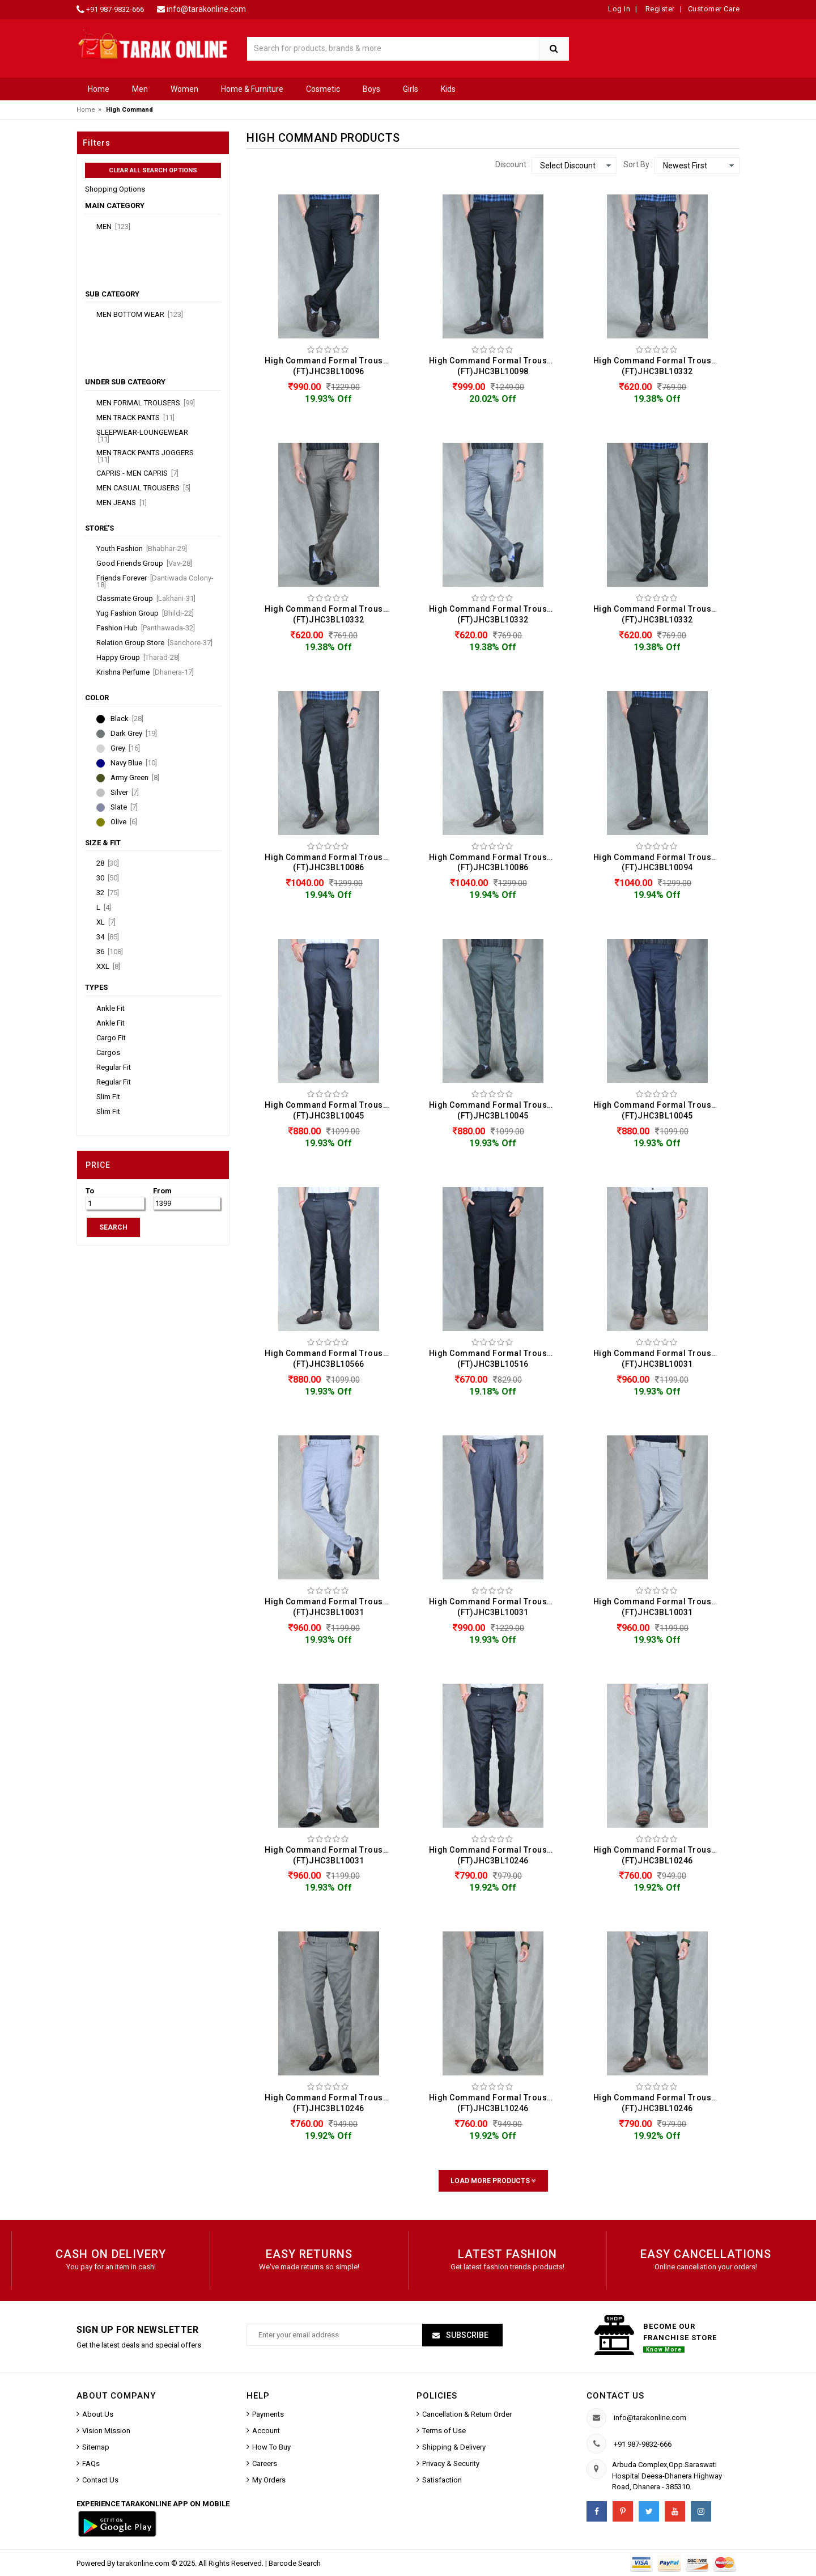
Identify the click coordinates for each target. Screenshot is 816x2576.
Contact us (615, 2396)
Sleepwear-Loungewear (142, 436)
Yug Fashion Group (145, 613)
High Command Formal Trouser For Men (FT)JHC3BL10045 (331, 1110)
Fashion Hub (145, 628)
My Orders (269, 2480)
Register (659, 9)
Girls (410, 89)
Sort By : (638, 164)
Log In (619, 9)
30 (107, 878)
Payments (268, 2414)
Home (98, 89)
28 (107, 863)
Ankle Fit (110, 1008)
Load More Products (493, 2181)
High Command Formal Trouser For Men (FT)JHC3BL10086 (331, 862)
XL (106, 922)
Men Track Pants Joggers (145, 456)
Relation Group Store (154, 642)
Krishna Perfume (145, 672)
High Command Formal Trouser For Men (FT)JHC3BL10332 (660, 366)
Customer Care (714, 9)
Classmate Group (146, 598)
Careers (264, 2463)
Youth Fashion (141, 548)
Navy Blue (133, 763)
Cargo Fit (111, 1038)
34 (107, 937)
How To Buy (271, 2447)
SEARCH (113, 1227)
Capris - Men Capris (137, 473)
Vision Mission (106, 2430)
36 (109, 951)
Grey (125, 748)
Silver (124, 792)
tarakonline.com (144, 2563)
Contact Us (100, 2480)
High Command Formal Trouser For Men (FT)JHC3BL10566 (331, 1358)
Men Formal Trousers (145, 403)
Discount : (512, 164)
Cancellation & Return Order (467, 2414)
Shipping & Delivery (454, 2447)
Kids (448, 89)
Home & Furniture (252, 89)
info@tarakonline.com (206, 9)
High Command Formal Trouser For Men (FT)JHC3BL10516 (496, 1358)
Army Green (134, 777)
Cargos (108, 1052)
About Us (97, 2414)
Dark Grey (133, 733)
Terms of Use (444, 2430)
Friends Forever (155, 581)
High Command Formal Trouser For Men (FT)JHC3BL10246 (496, 1855)
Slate (124, 807)
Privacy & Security (450, 2463)
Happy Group (138, 657)
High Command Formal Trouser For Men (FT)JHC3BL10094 (660, 862)
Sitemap (95, 2447)
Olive (123, 822)
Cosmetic (323, 89)
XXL (108, 966)
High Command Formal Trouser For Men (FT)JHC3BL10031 (660, 1358)
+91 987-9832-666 (115, 9)
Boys (371, 89)
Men (140, 89)
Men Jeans (121, 502)
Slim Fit (108, 1097)
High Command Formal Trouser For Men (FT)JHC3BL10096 (331, 366)
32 (107, 892)
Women (184, 89)
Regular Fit (113, 1067)
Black (126, 718)
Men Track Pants (135, 417)
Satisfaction (442, 2480)
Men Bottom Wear (139, 314)
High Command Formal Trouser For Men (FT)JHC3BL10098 (496, 366)
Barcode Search (295, 2563)
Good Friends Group (144, 563)
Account (266, 2430)
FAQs (91, 2463)
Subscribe (466, 2335)
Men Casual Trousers (143, 488)
